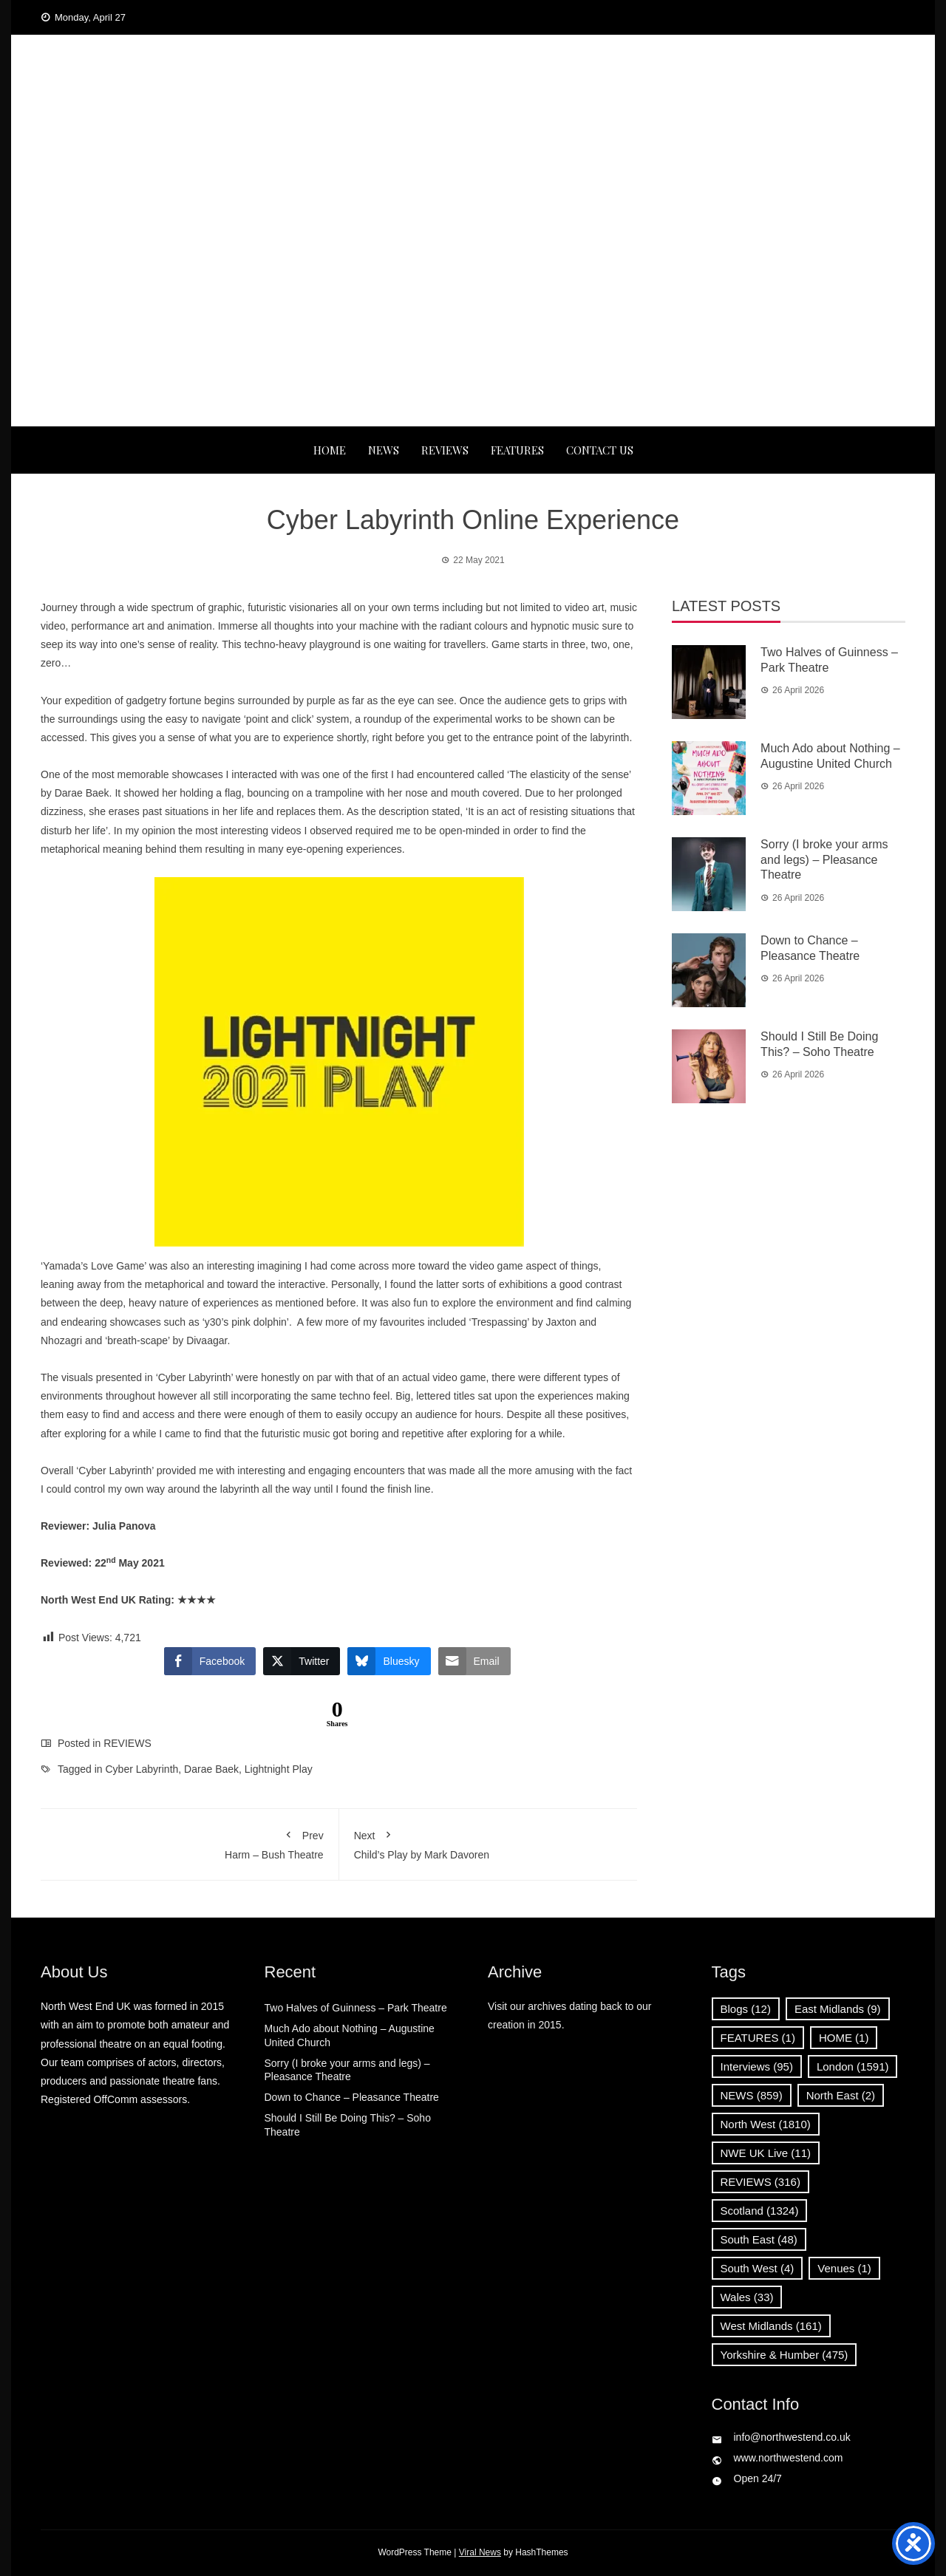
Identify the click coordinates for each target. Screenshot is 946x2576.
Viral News (480, 2552)
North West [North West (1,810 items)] (766, 2124)
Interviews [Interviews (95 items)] (757, 2066)
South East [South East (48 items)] (759, 2239)
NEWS (383, 450)
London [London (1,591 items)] (853, 2066)
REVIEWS (445, 450)
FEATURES (517, 450)
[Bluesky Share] (388, 1661)
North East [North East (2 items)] (840, 2095)
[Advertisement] (473, 315)
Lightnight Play (279, 1769)
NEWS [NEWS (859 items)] (752, 2095)
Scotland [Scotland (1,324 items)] (760, 2210)
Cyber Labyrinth (142, 1769)
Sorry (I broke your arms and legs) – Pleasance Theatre (824, 860)
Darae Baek (211, 1769)
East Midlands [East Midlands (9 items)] (837, 2009)
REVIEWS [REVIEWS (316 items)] (760, 2181)
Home (329, 450)
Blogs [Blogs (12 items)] (746, 2009)
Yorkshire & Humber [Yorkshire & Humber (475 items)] (784, 2354)
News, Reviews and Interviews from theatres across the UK (473, 140)
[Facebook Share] (210, 1661)
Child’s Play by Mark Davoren (488, 1842)
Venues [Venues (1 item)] (844, 2268)
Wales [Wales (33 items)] (747, 2297)
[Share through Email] (474, 1661)
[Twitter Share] (301, 1661)
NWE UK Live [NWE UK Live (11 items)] (766, 2153)
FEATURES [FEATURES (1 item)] (758, 2037)
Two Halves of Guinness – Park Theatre (356, 2008)
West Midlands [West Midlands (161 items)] (771, 2326)
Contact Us (599, 450)
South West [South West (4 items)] (757, 2268)
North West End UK (473, 111)
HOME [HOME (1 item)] (844, 2037)
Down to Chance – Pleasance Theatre (352, 2097)
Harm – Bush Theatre (189, 1842)
